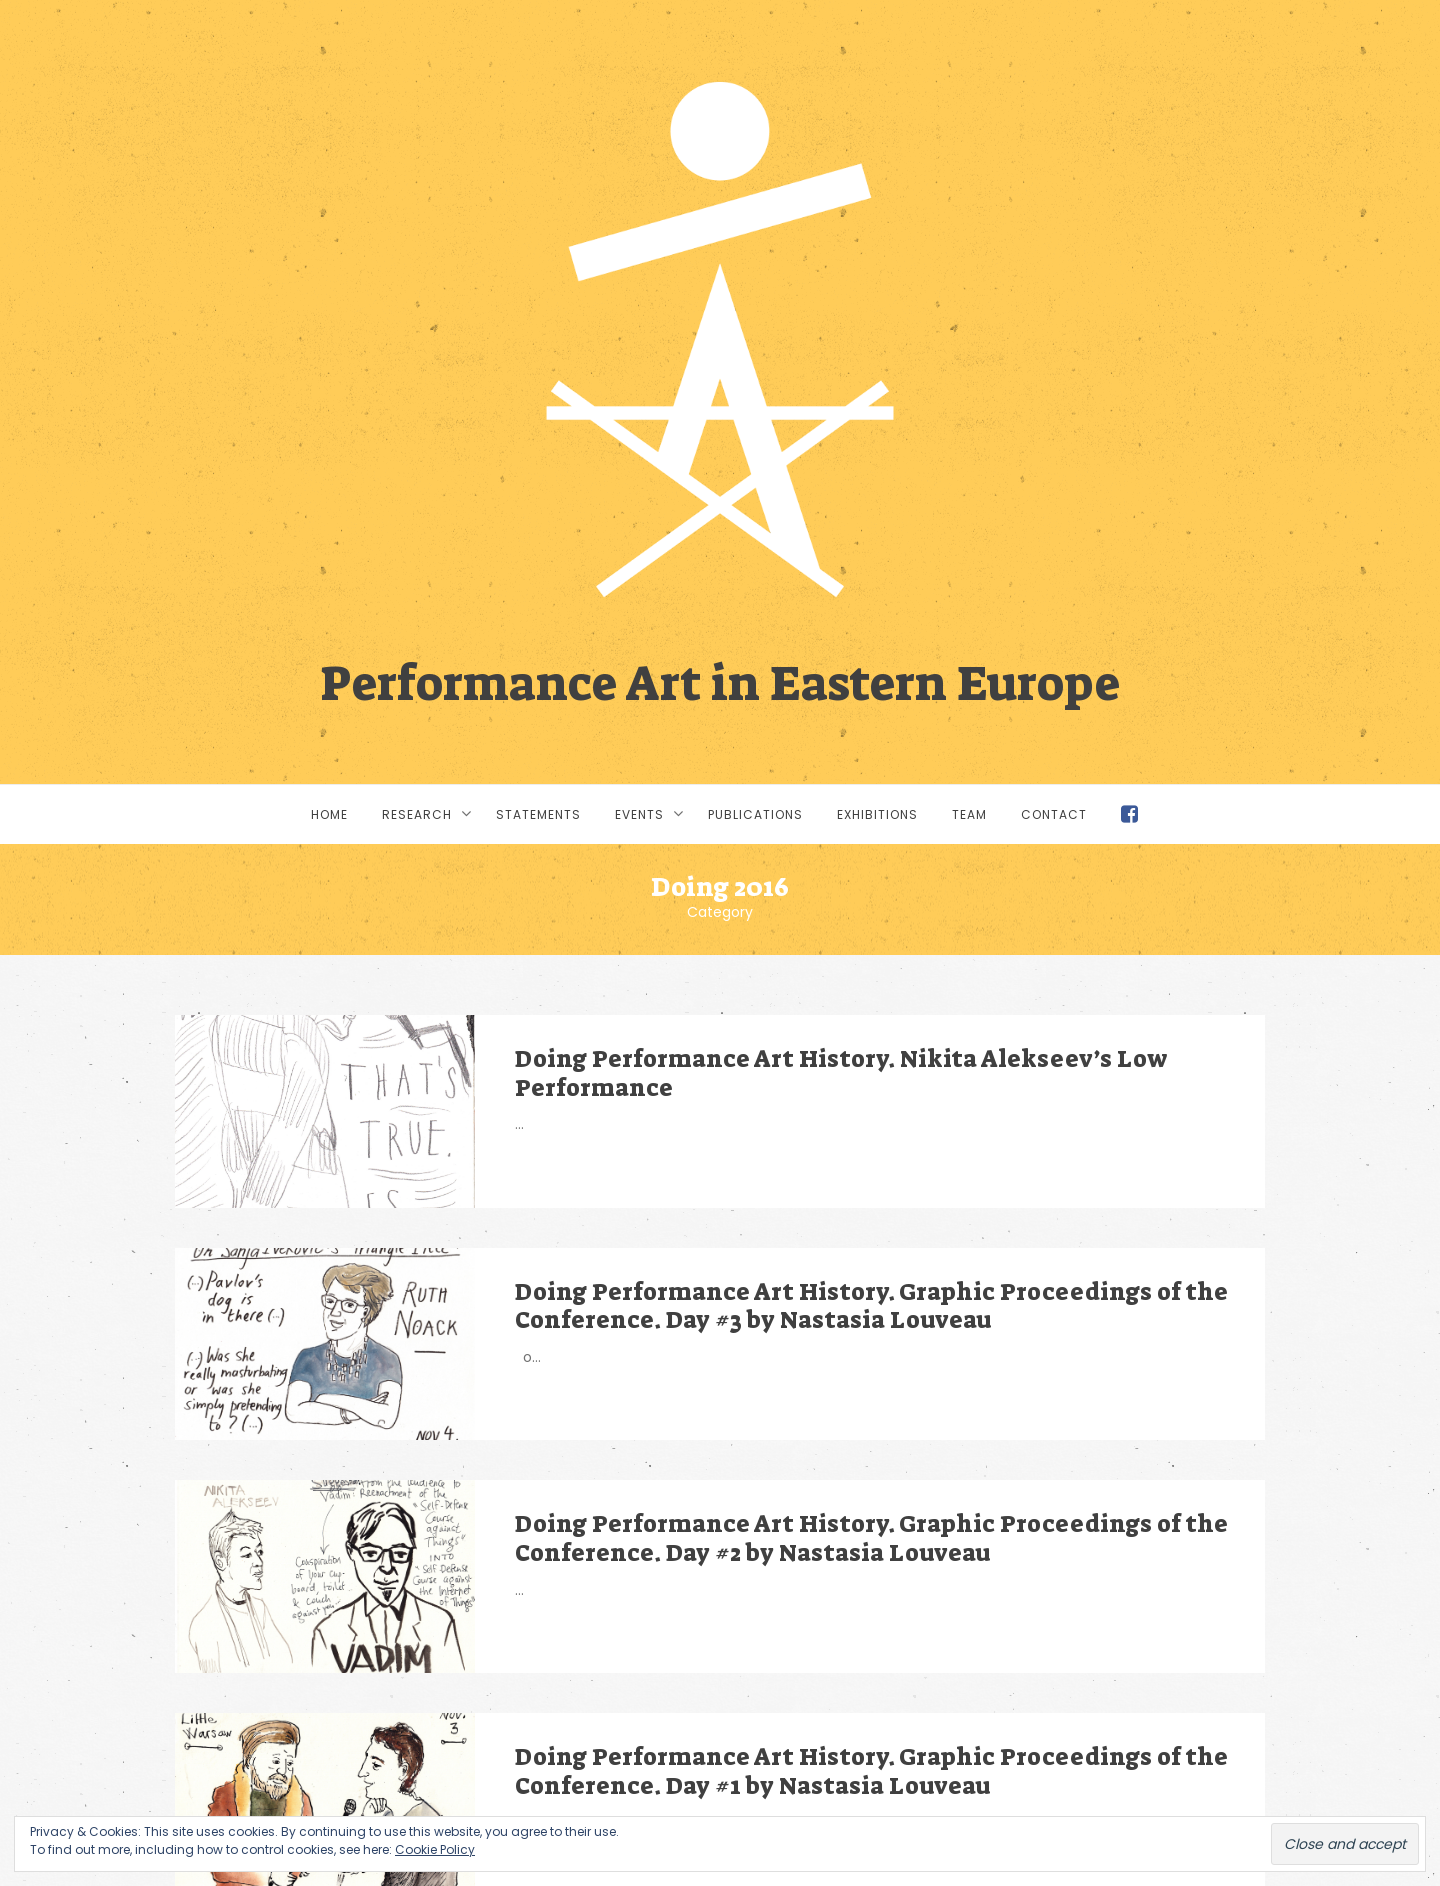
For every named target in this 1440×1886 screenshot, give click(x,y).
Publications (755, 814)
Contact (1054, 814)
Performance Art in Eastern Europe (720, 680)
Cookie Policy (435, 1849)
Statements (538, 814)
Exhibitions (877, 814)
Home (329, 814)
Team (969, 814)
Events (639, 814)
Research (417, 814)
